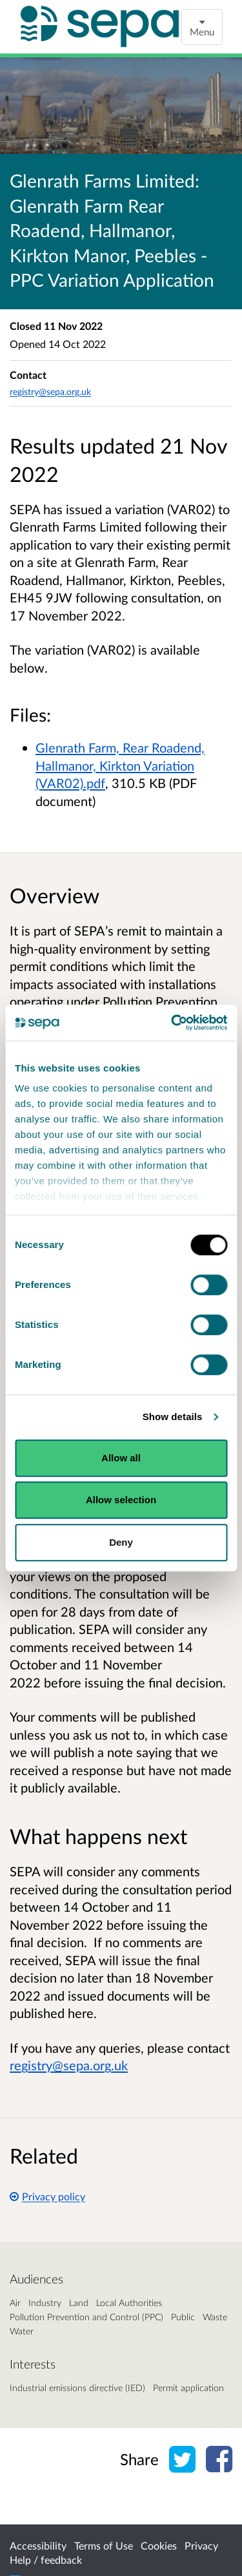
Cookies (159, 2545)
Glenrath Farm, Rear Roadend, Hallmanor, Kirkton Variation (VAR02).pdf (120, 765)
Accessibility (38, 2545)
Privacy (201, 2545)
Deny (121, 1542)
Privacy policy (47, 2196)
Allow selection (121, 1499)
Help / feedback (46, 2559)
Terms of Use (103, 2545)
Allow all (121, 1457)
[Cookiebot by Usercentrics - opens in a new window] (172, 1022)
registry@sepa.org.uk (50, 391)
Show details (173, 1416)
